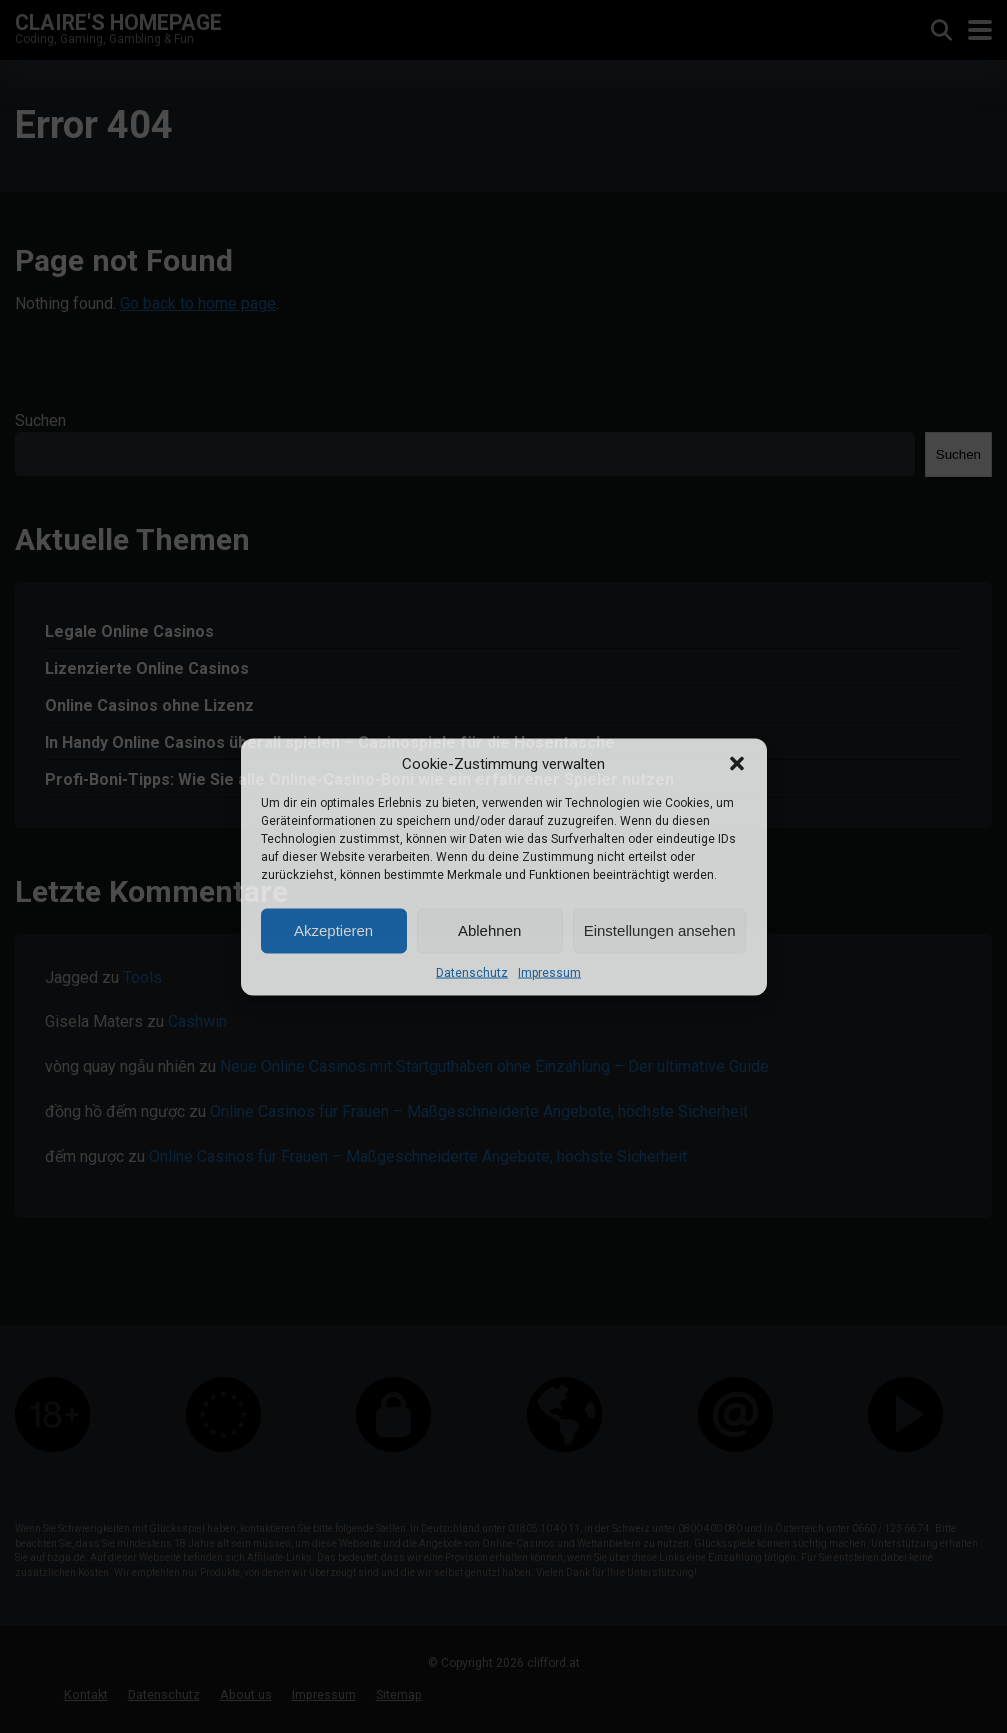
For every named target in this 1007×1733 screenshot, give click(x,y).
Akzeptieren (333, 930)
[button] (737, 763)
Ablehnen (489, 930)
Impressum (549, 972)
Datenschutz (472, 972)
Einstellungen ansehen (660, 930)
